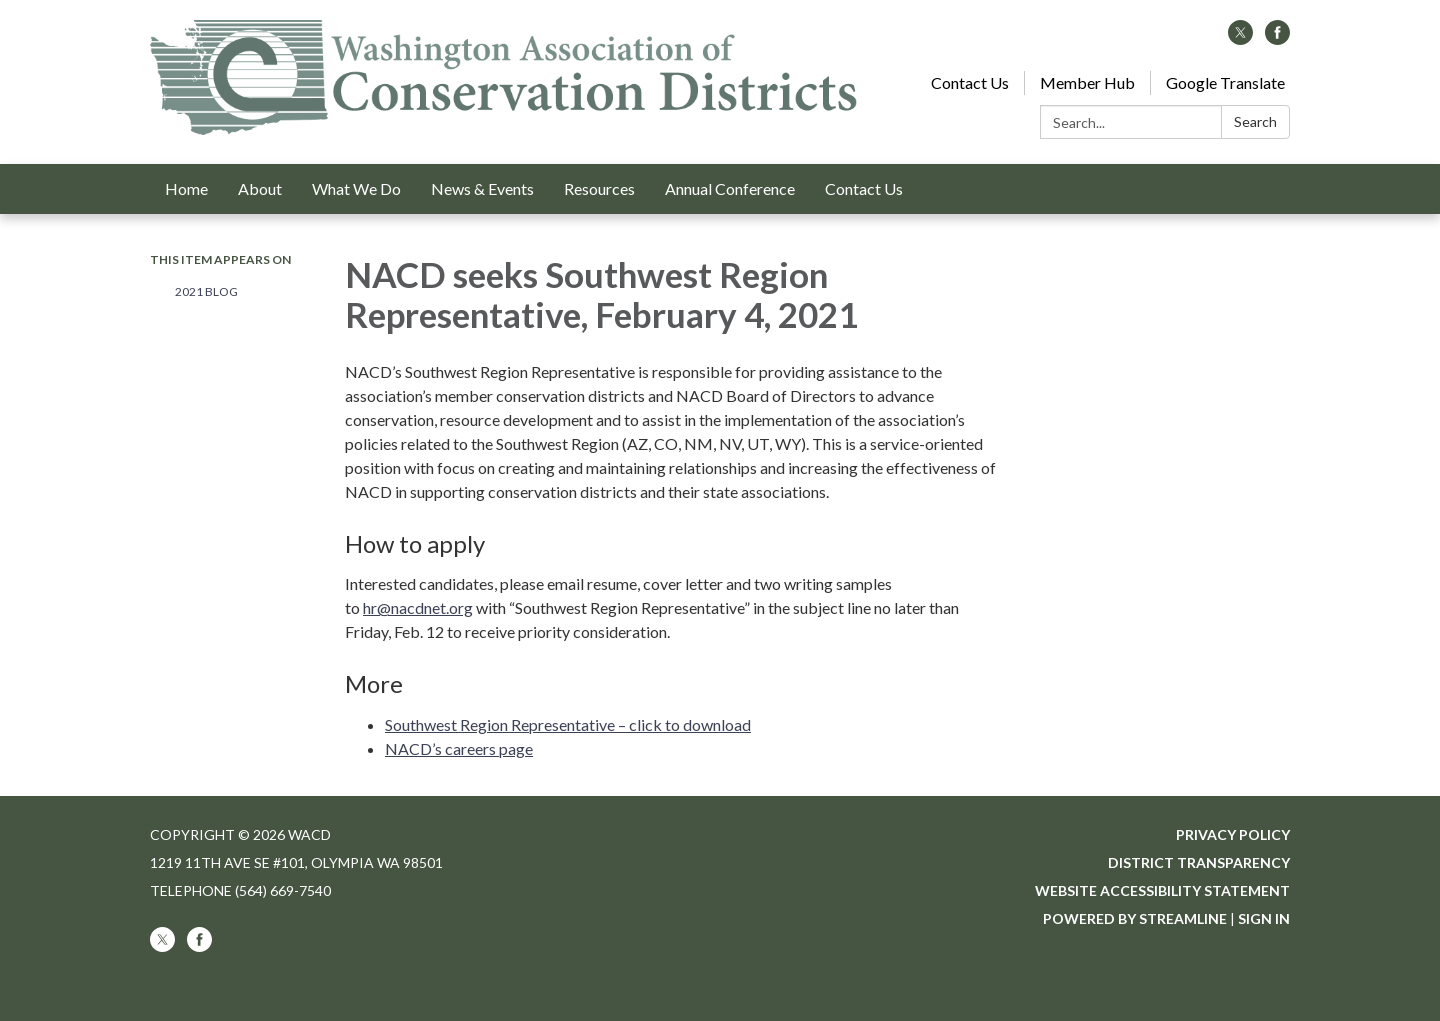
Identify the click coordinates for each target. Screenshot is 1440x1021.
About (260, 188)
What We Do (356, 188)
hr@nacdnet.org (418, 607)
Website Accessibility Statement (1162, 890)
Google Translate (1225, 82)
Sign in (1264, 918)
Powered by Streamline (1135, 918)
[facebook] (1277, 38)
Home (186, 188)
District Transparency (1199, 862)
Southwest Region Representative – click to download (568, 724)
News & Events (482, 188)
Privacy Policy (1233, 834)
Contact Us (970, 82)
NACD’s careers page (459, 748)
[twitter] (1240, 38)
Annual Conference (730, 188)
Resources (599, 188)
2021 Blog (206, 291)
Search (1255, 121)
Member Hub (1087, 82)
